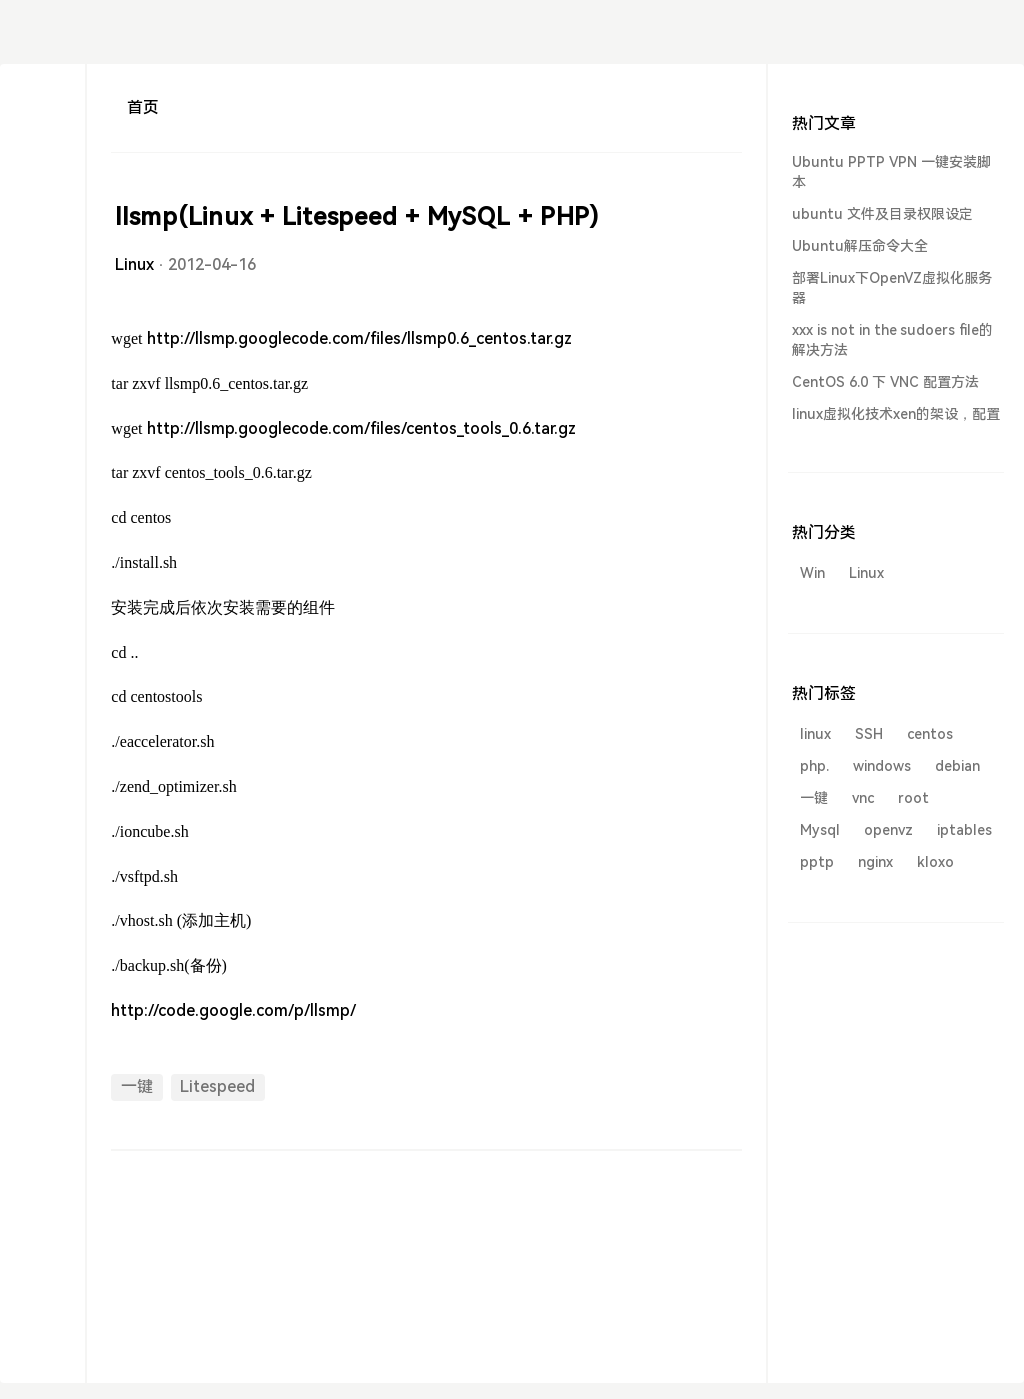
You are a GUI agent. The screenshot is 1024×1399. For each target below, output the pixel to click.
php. (814, 766)
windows (882, 766)
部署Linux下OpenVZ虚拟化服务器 (892, 288)
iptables (964, 830)
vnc (863, 798)
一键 (137, 1086)
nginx (875, 862)
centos (930, 734)
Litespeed (217, 1086)
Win (812, 573)
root (913, 798)
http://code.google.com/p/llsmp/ (233, 1010)
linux (815, 734)
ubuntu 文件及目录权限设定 (882, 214)
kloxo (935, 862)
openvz (888, 830)
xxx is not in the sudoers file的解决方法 (892, 340)
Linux (134, 264)
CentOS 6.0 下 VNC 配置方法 (885, 382)
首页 (143, 107)
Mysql (820, 830)
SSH (869, 734)
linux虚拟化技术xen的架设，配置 (896, 414)
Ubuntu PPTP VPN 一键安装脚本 (891, 172)
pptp (817, 862)
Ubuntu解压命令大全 (860, 246)
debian (957, 766)
